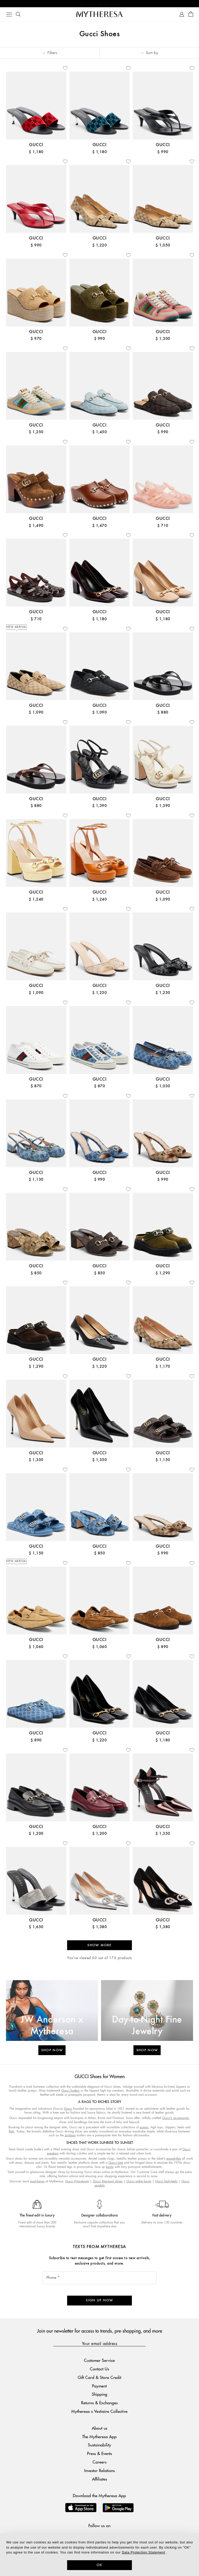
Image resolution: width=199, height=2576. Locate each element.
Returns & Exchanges (99, 2404)
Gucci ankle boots (138, 2182)
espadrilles (173, 2159)
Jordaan (70, 2136)
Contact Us (99, 2370)
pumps (144, 2128)
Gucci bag (116, 2163)
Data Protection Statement (143, 2552)
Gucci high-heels (166, 2182)
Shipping (99, 2395)
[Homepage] (99, 15)
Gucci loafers (70, 2091)
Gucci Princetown (77, 2182)
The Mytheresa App (99, 2437)
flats (11, 2132)
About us (99, 2429)
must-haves (37, 2182)
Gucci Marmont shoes (108, 2182)
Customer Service (99, 2361)
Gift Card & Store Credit (99, 2378)
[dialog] (99, 2555)
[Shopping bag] (190, 15)
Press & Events (99, 2454)
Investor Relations (99, 2471)
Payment (99, 2387)
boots (109, 2168)
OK (100, 2565)
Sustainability (99, 2446)
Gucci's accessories (175, 2119)
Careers (99, 2463)
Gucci (68, 2109)
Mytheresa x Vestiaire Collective (99, 2412)
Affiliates (99, 2480)
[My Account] (181, 15)
